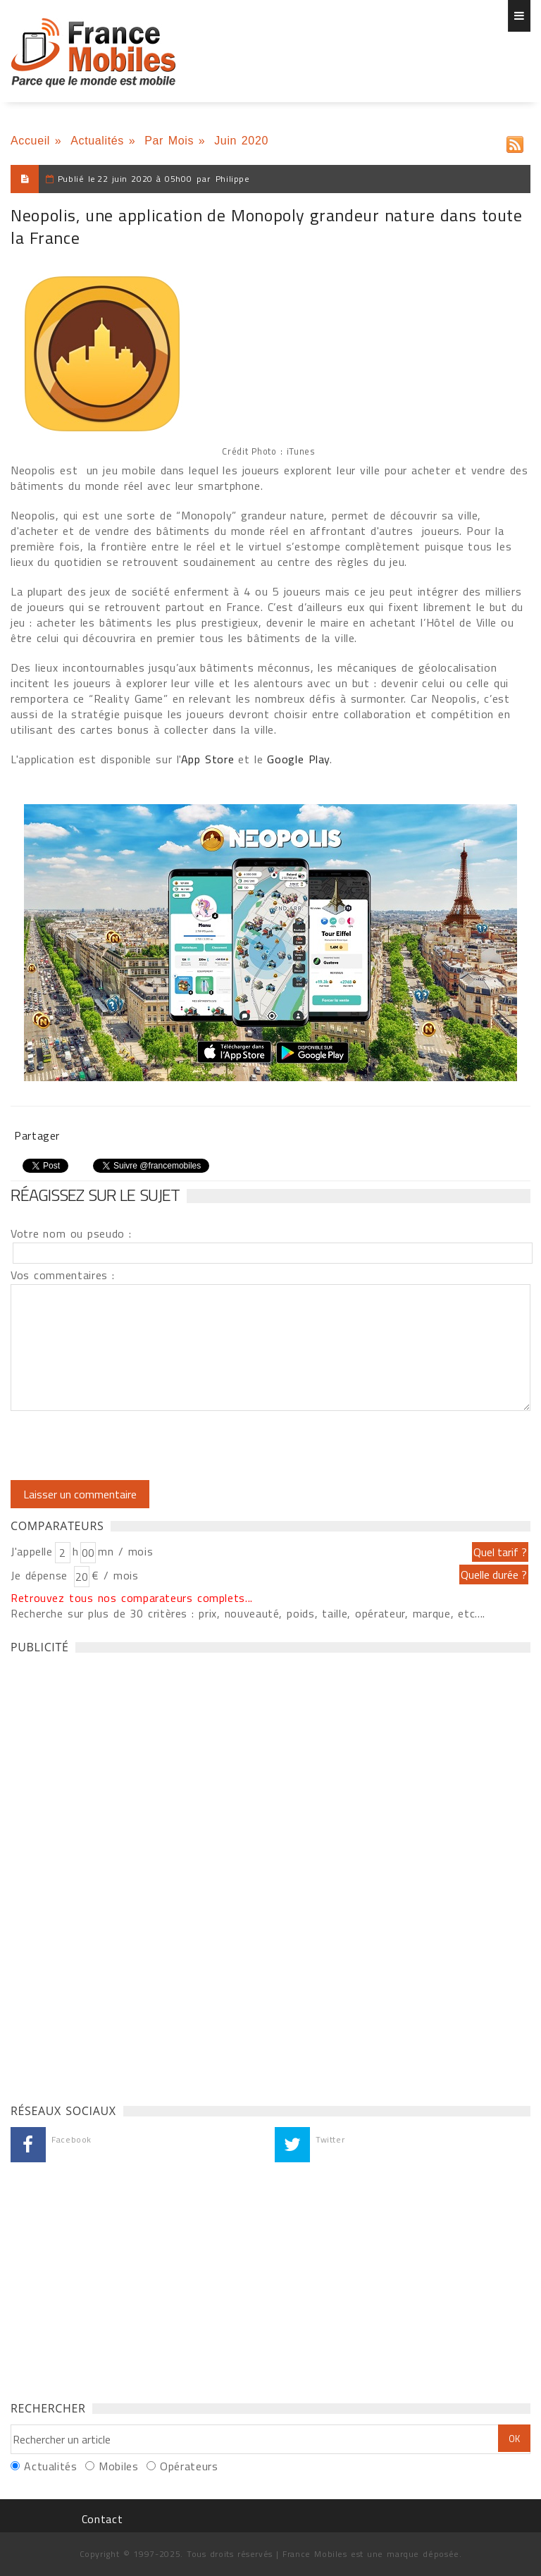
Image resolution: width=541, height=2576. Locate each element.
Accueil (30, 141)
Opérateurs (189, 2466)
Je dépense (41, 1575)
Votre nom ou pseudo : (71, 1233)
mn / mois (125, 1551)
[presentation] (128, 1445)
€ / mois (115, 1575)
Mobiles (118, 2466)
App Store (207, 759)
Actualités (97, 141)
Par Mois (169, 141)
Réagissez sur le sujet (95, 1194)
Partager (37, 1135)
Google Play (298, 759)
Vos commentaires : (63, 1275)
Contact (102, 2518)
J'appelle (32, 1551)
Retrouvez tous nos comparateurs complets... (132, 1597)
